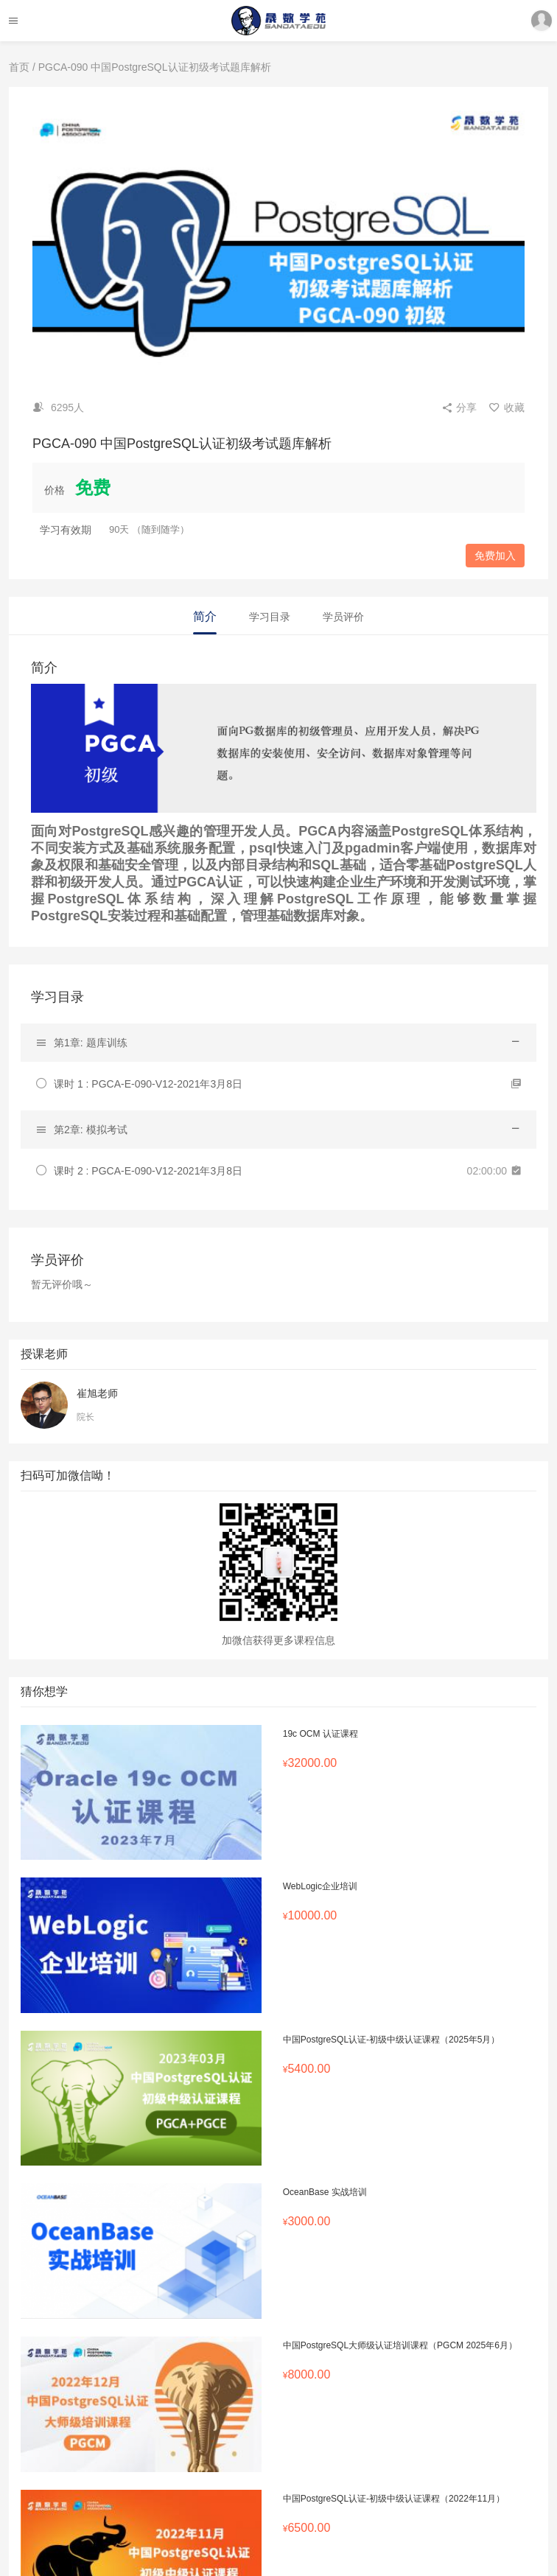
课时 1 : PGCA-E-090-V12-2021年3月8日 (148, 1084)
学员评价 (343, 617)
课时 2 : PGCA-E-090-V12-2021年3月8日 (148, 1171)
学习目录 (269, 617)
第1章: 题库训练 (90, 1043)
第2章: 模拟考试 (90, 1129)
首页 (19, 67)
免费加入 (495, 555)
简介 (205, 616)
